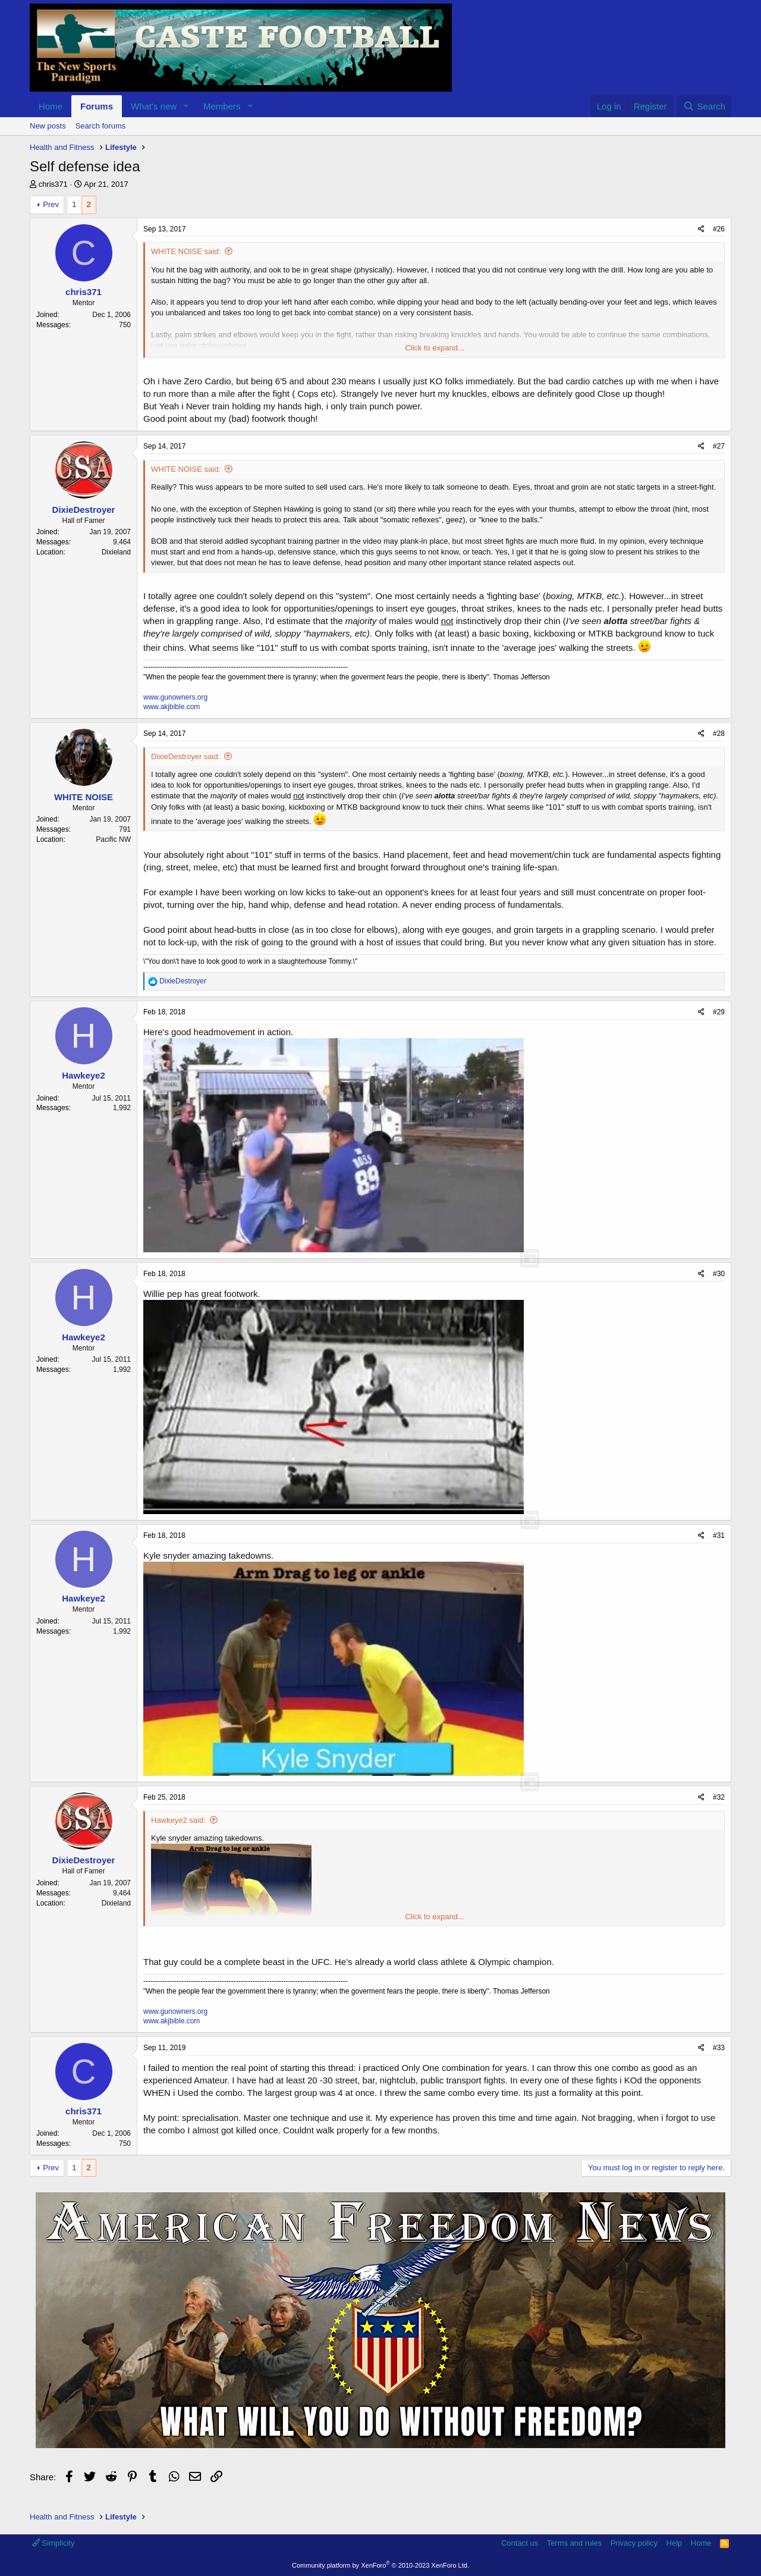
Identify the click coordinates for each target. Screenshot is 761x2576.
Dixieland (116, 552)
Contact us (519, 2543)
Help (674, 2543)
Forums (96, 106)
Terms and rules (574, 2543)
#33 (719, 2048)
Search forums (101, 125)
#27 (719, 446)
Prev (51, 204)
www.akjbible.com (171, 707)
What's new (154, 106)
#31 (719, 1535)
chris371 (53, 184)
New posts (48, 125)
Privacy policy (634, 2543)
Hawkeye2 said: (178, 1820)
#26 (719, 229)
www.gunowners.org (175, 697)
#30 (719, 1274)
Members (222, 106)
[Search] (704, 106)
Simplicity (53, 2543)
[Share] (701, 229)
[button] (186, 106)
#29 (719, 1012)
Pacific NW (113, 839)
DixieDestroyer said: (185, 756)
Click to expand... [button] (434, 347)
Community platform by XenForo (380, 2565)
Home (50, 106)
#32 (719, 1797)
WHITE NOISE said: (186, 251)
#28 (719, 733)
